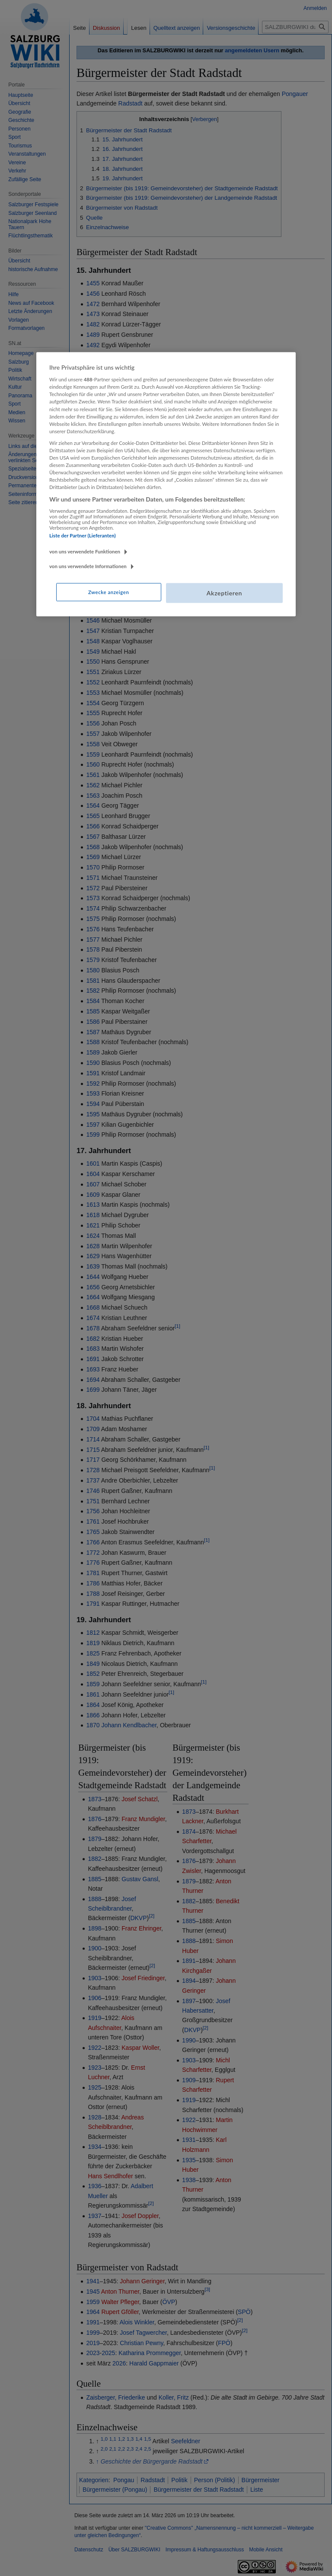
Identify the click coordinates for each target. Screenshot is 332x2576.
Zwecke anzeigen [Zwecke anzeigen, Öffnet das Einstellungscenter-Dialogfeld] (108, 592)
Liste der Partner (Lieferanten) (82, 535)
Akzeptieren (224, 593)
